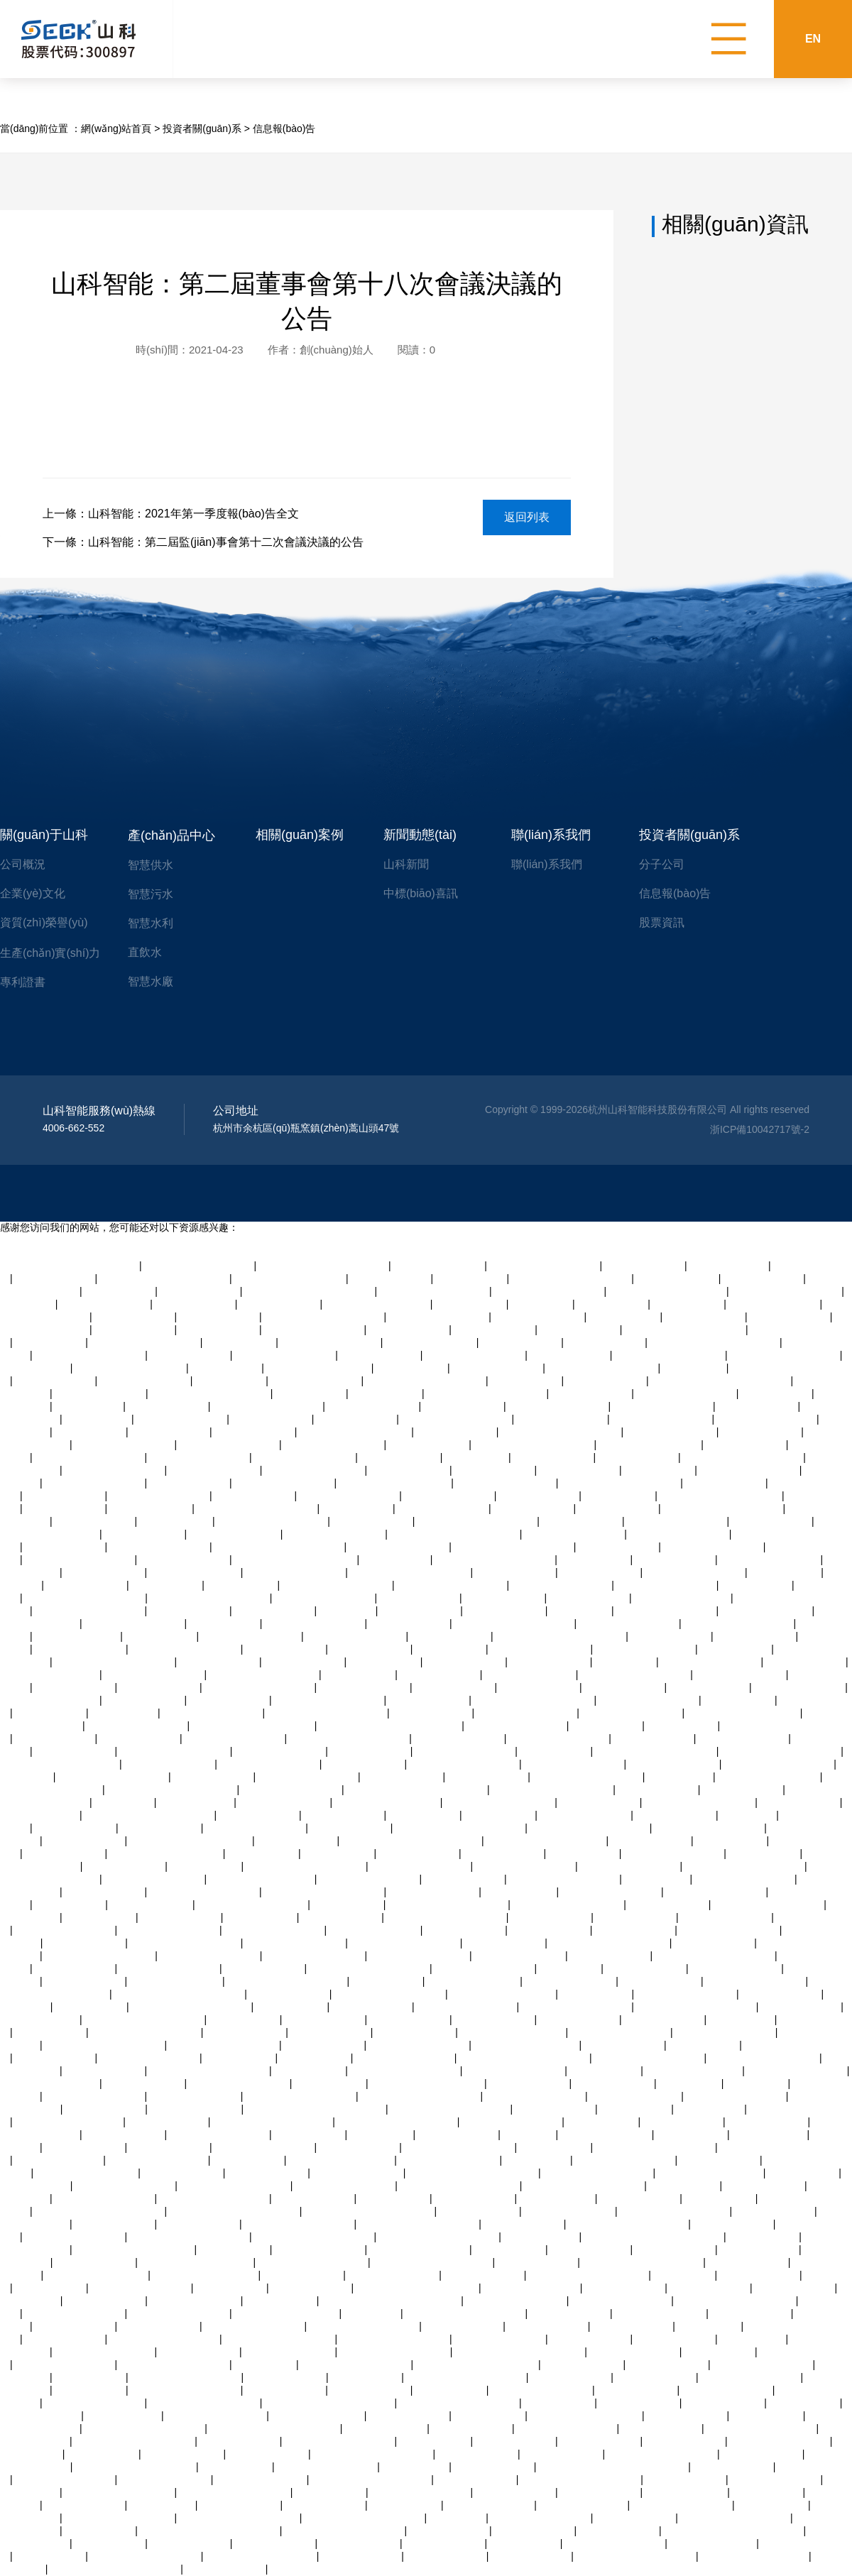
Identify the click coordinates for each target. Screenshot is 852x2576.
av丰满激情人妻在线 (215, 1470)
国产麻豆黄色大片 (664, 2019)
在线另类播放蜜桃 (65, 1495)
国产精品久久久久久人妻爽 (477, 1521)
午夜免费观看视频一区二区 (344, 2530)
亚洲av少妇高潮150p (318, 2415)
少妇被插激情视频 (105, 2109)
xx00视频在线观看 (76, 1828)
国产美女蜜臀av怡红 (741, 1674)
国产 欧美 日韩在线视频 (526, 2045)
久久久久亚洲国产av (497, 1368)
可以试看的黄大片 (105, 1891)
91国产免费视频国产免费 (568, 1904)
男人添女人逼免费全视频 (80, 1559)
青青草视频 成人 (176, 1521)
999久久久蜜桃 (125, 1713)
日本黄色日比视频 (429, 1700)
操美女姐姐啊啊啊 (472, 2428)
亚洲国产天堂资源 (553, 1457)
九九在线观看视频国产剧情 (514, 1546)
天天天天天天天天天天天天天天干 (613, 2466)
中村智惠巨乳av (348, 1904)
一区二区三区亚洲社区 (525, 1866)
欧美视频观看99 (471, 1278)
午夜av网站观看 (240, 1342)
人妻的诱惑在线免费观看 (90, 1457)
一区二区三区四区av (196, 2300)
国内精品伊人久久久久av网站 (275, 2428)
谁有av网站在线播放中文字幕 (561, 1636)
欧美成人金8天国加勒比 (387, 1802)
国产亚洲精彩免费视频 (308, 1776)
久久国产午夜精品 (229, 1700)
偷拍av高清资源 (387, 1981)
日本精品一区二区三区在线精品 (316, 2109)
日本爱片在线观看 (85, 2505)
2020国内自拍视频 (151, 1508)
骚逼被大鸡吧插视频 (449, 1495)
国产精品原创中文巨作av (457, 1419)
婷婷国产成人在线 (95, 1521)
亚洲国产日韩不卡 (764, 2185)
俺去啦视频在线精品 (184, 1559)
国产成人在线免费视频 (763, 2364)
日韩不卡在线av (315, 2057)
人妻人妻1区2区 (736, 1649)
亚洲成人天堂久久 (521, 1342)
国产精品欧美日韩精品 (541, 1649)
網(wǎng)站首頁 (116, 128)
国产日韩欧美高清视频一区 (115, 1661)
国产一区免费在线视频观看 (191, 1840)
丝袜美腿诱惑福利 (350, 1828)
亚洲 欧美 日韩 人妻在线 (70, 2121)
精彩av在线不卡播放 (316, 1380)
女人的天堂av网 (424, 1815)
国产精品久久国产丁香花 (337, 1585)
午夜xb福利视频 (35, 2185)
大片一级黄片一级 (255, 1495)
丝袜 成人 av (348, 1610)
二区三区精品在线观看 (169, 1968)
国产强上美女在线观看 (467, 2006)
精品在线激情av (719, 2351)
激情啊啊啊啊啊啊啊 (319, 2249)
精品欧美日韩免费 (456, 1431)
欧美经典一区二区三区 (484, 1968)
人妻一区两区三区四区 (105, 2198)
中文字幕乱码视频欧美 (229, 1444)
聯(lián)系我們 (551, 835)
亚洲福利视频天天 (590, 2249)
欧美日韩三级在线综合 (566, 2428)
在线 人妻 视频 (753, 2339)
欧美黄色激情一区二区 (676, 1521)
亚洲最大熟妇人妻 (590, 2339)
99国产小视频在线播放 (541, 2390)
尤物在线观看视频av (145, 1380)
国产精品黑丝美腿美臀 (95, 1483)
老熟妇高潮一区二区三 (558, 1406)
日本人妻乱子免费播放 (629, 1623)
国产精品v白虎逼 (196, 1802)
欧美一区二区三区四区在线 (466, 2377)
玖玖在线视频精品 (763, 1278)
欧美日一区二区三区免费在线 (460, 1828)
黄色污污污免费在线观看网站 (323, 1265)
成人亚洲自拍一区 (105, 1572)
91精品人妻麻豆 (291, 2006)
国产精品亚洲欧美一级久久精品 (653, 2236)
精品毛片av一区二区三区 (764, 2057)
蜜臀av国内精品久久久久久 (135, 2441)
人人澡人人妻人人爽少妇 (709, 1828)
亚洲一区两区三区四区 (780, 2441)
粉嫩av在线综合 (225, 1623)
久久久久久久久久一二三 (329, 1700)
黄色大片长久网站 (65, 2339)
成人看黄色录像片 (563, 2454)
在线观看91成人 (51, 2287)
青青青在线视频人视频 (666, 1585)
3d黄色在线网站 (596, 1994)
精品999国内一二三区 (694, 2070)
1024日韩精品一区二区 (769, 1776)
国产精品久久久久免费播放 (306, 1866)
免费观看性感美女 (742, 1789)
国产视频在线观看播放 (137, 1725)
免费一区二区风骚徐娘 (673, 1853)
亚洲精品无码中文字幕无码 (397, 2121)
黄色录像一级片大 (710, 2287)
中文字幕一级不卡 (390, 1278)
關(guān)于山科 (44, 835)
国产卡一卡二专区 (55, 2057)
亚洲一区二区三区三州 (115, 1470)
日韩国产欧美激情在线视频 (324, 1316)
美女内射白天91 (509, 2249)
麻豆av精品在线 (35, 1368)
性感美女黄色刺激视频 (135, 1623)
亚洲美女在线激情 (380, 1355)
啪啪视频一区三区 (145, 1534)
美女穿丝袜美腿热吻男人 (452, 1585)
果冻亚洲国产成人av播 (450, 2160)
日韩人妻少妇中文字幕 (512, 2121)
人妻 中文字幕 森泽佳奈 (503, 1994)
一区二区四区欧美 (531, 2556)
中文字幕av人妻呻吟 (170, 1764)
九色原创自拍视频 (160, 1687)
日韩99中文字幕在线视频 (130, 1368)
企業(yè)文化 (32, 893)
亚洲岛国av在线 (235, 2249)
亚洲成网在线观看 (324, 2045)
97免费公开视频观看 (195, 1572)
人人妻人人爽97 (51, 2032)
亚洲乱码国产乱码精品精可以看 (391, 2300)
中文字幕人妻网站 (675, 2339)
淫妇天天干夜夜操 (195, 1304)
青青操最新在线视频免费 (204, 1891)
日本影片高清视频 (589, 1598)
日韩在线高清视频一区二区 (296, 1559)
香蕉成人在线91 (90, 1431)
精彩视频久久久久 (661, 2428)
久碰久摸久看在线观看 (255, 2326)
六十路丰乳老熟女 (539, 1495)
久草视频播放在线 (344, 1815)
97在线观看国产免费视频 (427, 2083)
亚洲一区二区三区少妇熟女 (426, 1380)
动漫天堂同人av (499, 1815)
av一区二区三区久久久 (285, 1355)
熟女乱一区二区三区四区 (146, 2032)
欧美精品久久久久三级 (710, 1661)
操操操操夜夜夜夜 (458, 2134)
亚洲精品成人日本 (733, 2224)
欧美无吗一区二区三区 (334, 1444)
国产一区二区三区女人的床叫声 (720, 1380)
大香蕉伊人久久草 (746, 1444)
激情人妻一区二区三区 (331, 1342)
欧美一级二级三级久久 (150, 2057)
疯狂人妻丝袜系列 (265, 1968)
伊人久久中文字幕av (671, 1431)
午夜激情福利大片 (515, 2492)
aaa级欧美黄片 (98, 1419)
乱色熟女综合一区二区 (558, 1738)
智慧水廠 (150, 981)
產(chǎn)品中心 (171, 835)
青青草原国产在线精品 (574, 1534)
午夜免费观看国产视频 (49, 1674)
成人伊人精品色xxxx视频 (186, 1649)
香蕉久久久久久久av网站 (175, 1751)
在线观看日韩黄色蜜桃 (49, 2083)
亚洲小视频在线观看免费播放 (519, 2351)
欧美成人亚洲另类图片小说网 (164, 1278)
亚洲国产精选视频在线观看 (696, 2006)
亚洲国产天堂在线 (524, 2224)
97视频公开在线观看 (570, 1981)
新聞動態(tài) (420, 835)
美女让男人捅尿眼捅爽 (679, 1534)
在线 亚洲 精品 (742, 2019)
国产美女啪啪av (776, 1393)
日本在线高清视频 (420, 1610)
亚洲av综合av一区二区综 (389, 1994)
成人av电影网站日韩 (365, 1687)
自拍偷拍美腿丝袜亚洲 (159, 1495)
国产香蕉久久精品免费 (421, 1866)
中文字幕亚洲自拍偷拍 (621, 2300)
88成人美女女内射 (494, 1329)
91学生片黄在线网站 (195, 2096)
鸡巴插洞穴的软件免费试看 (59, 1764)
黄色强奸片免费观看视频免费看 (391, 1725)
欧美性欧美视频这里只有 (588, 1776)
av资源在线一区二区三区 (670, 1355)
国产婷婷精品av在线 (290, 2351)
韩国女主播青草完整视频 (145, 1342)
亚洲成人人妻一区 (675, 2249)
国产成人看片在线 (65, 1546)
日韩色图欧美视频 (636, 1917)
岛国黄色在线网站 (505, 1943)
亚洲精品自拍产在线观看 (224, 2045)
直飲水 (145, 952)
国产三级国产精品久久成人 (324, 1891)
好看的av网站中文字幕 (240, 2083)
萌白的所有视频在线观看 (313, 2262)
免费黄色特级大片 (359, 2147)
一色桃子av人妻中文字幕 (460, 2147)
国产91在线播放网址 (284, 1802)
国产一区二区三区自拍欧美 (135, 2249)
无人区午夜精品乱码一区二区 (369, 2211)
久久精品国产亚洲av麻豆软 (744, 1457)
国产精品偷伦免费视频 (154, 1674)
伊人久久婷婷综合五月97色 (553, 1789)
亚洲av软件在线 (685, 2185)
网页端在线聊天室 (705, 1316)
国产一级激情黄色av (736, 1968)
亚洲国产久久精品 (454, 1687)
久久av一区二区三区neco (395, 1483)
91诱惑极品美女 (688, 1304)
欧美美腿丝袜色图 (632, 2326)
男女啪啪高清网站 (219, 1316)
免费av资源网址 (660, 1470)
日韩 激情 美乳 (680, 1776)
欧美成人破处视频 (160, 2326)
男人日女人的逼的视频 (355, 1636)
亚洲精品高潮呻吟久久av (235, 2185)
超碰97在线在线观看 (431, 1342)
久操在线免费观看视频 (749, 1470)
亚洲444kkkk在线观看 (683, 1598)
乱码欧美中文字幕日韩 (324, 1598)
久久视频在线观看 (314, 2198)
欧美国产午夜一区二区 (158, 2160)
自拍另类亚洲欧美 (259, 1815)
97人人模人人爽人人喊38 (355, 1431)
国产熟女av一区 (357, 1508)
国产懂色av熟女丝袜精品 (113, 1776)
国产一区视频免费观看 (75, 2313)
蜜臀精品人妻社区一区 (645, 1649)
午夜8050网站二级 (151, 1904)
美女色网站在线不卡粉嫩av (240, 2517)
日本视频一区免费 (658, 1789)
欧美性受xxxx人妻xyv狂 (319, 1368)
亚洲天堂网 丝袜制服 (176, 1981)
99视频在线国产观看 (774, 1304)
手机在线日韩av (612, 1304)
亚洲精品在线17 (470, 1304)
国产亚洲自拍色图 (790, 1316)
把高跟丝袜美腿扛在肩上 (405, 1943)
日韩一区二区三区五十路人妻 (455, 1534)
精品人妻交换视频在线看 (264, 1674)
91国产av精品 (570, 1968)
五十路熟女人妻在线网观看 (781, 1751)
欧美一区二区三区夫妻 (797, 2070)
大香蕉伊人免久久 (370, 2390)
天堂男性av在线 (526, 1380)
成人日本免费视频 (85, 2147)
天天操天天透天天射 (459, 1738)
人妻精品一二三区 (324, 2019)
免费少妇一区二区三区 (292, 1789)
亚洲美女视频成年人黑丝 (90, 1610)
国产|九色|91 (372, 2313)
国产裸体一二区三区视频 (785, 1355)
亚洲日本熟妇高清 (65, 1508)
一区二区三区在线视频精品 (465, 2313)
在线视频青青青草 (537, 2262)
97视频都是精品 (261, 1917)
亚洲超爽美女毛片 (429, 1444)
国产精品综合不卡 (115, 2224)
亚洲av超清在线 (226, 1368)
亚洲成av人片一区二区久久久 (473, 2172)
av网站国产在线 (394, 2198)
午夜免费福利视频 (364, 1764)
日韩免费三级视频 (638, 1457)
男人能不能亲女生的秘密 (662, 2454)
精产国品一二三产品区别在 (620, 1483)
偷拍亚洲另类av (330, 2492)
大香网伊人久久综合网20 (235, 2492)
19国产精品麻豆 (602, 2121)
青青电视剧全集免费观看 (598, 2172)
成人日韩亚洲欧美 (669, 1904)
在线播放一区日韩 (275, 1610)
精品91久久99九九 (678, 1278)
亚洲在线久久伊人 (189, 1483)
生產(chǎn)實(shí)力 (50, 953)
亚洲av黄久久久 (803, 2172)
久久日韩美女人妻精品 (755, 1981)
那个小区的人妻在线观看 (267, 1406)
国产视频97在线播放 (235, 1534)
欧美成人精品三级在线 (251, 1636)
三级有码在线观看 (245, 2032)
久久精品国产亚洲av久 (328, 2466)
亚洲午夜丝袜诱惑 (85, 1840)
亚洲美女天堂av (120, 1291)
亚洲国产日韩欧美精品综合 (421, 2096)
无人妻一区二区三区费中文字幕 (69, 1265)
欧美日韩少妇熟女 (755, 1636)
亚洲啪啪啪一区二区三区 (576, 2006)
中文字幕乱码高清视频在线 (655, 2147)
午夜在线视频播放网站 (65, 2364)
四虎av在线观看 (230, 1380)
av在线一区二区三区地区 (280, 2339)
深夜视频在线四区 (432, 1713)
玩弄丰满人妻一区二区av (301, 2096)
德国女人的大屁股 (55, 1380)
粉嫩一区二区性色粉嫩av (100, 1955)
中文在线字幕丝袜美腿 (419, 1955)
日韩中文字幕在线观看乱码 (590, 1828)
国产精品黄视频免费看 (682, 2505)
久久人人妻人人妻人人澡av (370, 1968)
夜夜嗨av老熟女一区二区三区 (524, 2057)
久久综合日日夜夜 (341, 1917)
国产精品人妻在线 (600, 2441)
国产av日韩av (625, 1661)
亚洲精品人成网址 (687, 2415)
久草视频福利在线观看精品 (487, 1393)
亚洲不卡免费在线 (140, 1738)
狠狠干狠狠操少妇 (219, 1661)
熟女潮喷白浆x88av (713, 2543)
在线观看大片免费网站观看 (715, 1955)
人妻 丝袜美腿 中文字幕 (341, 2160)
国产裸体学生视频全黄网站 (272, 2121)
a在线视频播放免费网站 (377, 1304)
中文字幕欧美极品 (582, 1521)
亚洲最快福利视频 (515, 1572)
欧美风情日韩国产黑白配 (549, 1291)
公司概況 (22, 864)
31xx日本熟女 (541, 1304)
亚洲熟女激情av (584, 1853)
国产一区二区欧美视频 (210, 1955)
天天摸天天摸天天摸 (634, 2351)
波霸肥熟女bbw (89, 1406)
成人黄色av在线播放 (358, 2172)
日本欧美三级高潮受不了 (405, 2070)
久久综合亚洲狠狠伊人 (695, 1572)
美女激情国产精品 (618, 1546)
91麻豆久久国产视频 (373, 1406)
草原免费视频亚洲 (761, 1431)
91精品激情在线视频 (585, 1815)
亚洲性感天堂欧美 (168, 1406)
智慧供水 (150, 865)
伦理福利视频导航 (570, 2313)
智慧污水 (150, 894)
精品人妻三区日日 (213, 1776)
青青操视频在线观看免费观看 (279, 1546)
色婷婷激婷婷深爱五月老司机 (309, 1291)
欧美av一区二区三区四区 (700, 1802)
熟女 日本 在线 (657, 1879)
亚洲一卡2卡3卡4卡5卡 (650, 1444)
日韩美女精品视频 (145, 1700)
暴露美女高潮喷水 (409, 1470)
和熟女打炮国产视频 (105, 1304)
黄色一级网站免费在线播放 (191, 2006)
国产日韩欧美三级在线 (213, 1713)
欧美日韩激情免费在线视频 (561, 1431)
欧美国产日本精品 (614, 2083)
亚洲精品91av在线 (40, 2415)
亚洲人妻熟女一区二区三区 (477, 2364)
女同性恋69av (756, 2083)
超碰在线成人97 (624, 1316)
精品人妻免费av (756, 1585)
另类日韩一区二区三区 (730, 1930)
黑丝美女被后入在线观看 (434, 1291)
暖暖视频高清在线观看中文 (514, 1623)
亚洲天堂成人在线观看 (270, 1764)
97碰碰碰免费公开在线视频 (135, 2466)
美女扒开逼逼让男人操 (265, 2147)
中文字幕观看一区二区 (169, 1930)
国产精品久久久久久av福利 (534, 1700)
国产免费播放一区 (774, 2211)
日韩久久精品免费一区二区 (460, 2185)
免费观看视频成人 (409, 2019)
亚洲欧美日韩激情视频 (125, 1444)
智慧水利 (150, 923)
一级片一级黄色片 (55, 1278)
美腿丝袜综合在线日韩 (421, 2492)
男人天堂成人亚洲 (600, 2492)
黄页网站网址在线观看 (475, 1355)
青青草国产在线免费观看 (199, 1265)
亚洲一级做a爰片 (541, 2236)
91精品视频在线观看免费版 (685, 1329)
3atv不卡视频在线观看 (405, 2057)
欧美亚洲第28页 (205, 1866)
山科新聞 (406, 864)
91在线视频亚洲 (100, 1917)
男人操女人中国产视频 (716, 1891)
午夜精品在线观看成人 (766, 1419)
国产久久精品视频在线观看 (417, 2287)
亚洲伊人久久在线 (725, 1483)
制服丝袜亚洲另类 (714, 1943)
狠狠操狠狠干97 (636, 2109)
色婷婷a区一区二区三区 (205, 2275)
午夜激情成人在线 (285, 1649)
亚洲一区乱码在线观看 (725, 2032)
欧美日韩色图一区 (494, 1470)
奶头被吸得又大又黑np (305, 1457)
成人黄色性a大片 (557, 2198)
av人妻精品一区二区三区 (545, 1265)
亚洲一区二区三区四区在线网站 (210, 2530)
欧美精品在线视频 (331, 2032)
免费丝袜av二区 (805, 2402)
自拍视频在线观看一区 (611, 1891)
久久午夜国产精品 (75, 1968)
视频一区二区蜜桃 (639, 2198)
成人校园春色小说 (360, 2543)
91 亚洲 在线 (458, 2517)
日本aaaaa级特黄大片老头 (667, 1291)
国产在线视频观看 (304, 1661)
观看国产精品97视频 (443, 1508)
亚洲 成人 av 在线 (729, 1265)
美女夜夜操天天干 (624, 2045)
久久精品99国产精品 (530, 1674)
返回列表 (527, 517)
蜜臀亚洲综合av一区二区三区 (180, 1994)
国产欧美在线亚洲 (591, 1393)
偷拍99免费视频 (605, 2070)
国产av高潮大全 (51, 1342)
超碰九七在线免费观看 (661, 1419)
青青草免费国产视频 (743, 1738)
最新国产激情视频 (135, 1329)
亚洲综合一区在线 (464, 1879)
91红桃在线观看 (161, 1636)
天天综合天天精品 (555, 2109)
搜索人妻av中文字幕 (181, 1419)
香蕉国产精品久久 (709, 1687)
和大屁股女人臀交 (75, 1751)
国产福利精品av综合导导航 (534, 1444)
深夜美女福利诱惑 (86, 1585)
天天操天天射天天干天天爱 (448, 1904)
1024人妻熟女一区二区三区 (721, 1495)
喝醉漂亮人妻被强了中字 (675, 2211)
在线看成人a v (694, 1368)
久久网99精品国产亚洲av (290, 1278)
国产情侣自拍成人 (280, 1304)
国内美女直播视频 (181, 1917)
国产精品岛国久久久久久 (739, 1623)
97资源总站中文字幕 (499, 2339)
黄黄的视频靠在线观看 (527, 1713)
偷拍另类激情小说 (600, 1802)
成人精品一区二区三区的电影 (171, 1789)
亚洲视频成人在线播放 (75, 2236)
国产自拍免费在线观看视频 (546, 1840)
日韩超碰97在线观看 (800, 1687)
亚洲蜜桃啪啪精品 (534, 1508)
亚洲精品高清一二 (606, 1380)
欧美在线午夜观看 (504, 1598)
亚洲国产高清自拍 (200, 1291)
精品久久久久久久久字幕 (464, 1764)
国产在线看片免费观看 (284, 1483)
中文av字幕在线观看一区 (603, 1368)
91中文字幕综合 (386, 1393)
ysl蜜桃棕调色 (690, 2083)
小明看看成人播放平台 (141, 2287)
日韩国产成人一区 (748, 2262)
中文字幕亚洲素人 (580, 1329)
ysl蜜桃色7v (529, 2134)
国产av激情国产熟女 (562, 1419)
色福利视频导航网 (683, 2121)
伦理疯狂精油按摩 (219, 1329)
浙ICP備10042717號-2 (759, 1129)
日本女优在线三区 (618, 1508)
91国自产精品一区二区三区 (656, 1751)
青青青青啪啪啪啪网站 (625, 2160)
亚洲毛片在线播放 (600, 1572)
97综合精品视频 (411, 1368)
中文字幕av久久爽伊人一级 (257, 1508)
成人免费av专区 (231, 2287)
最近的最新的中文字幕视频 (253, 1725)
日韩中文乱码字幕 (671, 1636)
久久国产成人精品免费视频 (459, 2402)
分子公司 (661, 864)
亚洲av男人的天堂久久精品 (411, 1572)
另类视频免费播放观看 (49, 1700)
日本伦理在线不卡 (751, 2313)
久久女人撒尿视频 (419, 1598)
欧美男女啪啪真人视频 (314, 1470)
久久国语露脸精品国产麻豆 (433, 2262)
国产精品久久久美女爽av (786, 1291)
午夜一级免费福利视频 (235, 1738)
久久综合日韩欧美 (463, 1406)
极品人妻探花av (683, 1725)
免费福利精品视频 (465, 1930)
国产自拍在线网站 (637, 2390)
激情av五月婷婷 (555, 1751)
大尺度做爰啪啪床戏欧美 (364, 2326)
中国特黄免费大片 (272, 1419)
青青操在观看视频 (168, 2121)
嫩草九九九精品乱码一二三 (636, 2556)
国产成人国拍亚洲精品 (541, 2517)
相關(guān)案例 (300, 835)
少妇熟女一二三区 (65, 1853)
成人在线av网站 (692, 2134)
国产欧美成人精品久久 (663, 1406)
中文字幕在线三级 (759, 2275)
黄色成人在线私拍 (474, 2198)
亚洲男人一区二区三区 (438, 1316)
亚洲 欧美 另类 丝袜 (60, 2160)
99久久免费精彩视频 (81, 1649)
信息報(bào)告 (284, 128)
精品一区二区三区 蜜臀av (743, 1713)
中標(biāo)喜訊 (420, 893)
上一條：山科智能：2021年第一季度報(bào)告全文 (171, 514)
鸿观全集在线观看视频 (219, 2134)
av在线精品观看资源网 (771, 1559)
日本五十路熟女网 (285, 2390)
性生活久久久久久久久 (713, 1546)
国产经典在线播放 (145, 2083)
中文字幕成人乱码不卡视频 (571, 1278)
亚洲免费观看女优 (135, 1316)
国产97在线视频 (767, 2415)
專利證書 (22, 982)
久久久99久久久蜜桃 (261, 2479)
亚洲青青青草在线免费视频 (495, 1559)
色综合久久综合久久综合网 (211, 1393)
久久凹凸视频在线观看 (295, 1572)
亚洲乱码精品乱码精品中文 (610, 1943)
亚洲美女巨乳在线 (505, 1610)
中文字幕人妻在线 (644, 1265)
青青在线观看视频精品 (686, 1393)
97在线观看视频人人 (766, 1610)
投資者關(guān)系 (202, 128)
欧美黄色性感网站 (801, 2006)
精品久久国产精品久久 (369, 1879)
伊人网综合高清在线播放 (649, 2057)
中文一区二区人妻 (449, 2530)
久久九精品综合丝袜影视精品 (715, 1342)
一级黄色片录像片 (583, 2364)
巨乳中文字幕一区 (373, 1521)
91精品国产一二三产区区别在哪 (416, 1789)
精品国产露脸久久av (539, 1316)
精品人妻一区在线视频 (159, 1546)
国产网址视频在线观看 (399, 1546)
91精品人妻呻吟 (281, 2300)
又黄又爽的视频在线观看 (214, 2198)
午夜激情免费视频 (183, 2454)
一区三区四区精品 (190, 1355)
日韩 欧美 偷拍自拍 (78, 1636)
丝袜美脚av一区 (310, 1393)
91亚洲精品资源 (619, 1495)
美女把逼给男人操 (409, 1329)
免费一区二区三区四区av (564, 1879)
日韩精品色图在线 (610, 1955)
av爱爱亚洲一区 (764, 2236)
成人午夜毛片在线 (724, 2402)
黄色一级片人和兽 (639, 2402)
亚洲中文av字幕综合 (280, 1751)
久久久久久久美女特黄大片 (210, 1598)
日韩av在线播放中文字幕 (272, 1521)
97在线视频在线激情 (439, 1265)
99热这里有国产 (785, 1572)
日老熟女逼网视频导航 (506, 1483)
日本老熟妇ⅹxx (537, 2160)
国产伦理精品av (367, 2377)
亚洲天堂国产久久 (806, 1661)
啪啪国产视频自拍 (634, 1930)
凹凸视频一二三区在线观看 (584, 2185)
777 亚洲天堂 (124, 1802)
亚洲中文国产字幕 (494, 2019)
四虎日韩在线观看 (800, 1802)
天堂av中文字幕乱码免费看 (86, 1598)
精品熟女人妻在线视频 (179, 2313)
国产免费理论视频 (635, 2517)
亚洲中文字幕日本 (570, 1355)
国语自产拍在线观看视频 (635, 1674)
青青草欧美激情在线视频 (394, 2339)
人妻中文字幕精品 (551, 1917)
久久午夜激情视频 (451, 1636)
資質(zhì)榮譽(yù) (44, 922)
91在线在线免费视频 (165, 2479)
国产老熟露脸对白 (675, 1559)
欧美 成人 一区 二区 (491, 2505)
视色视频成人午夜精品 (314, 1329)
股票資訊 (661, 922)
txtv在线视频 (27, 1304)
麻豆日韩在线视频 (685, 2441)
